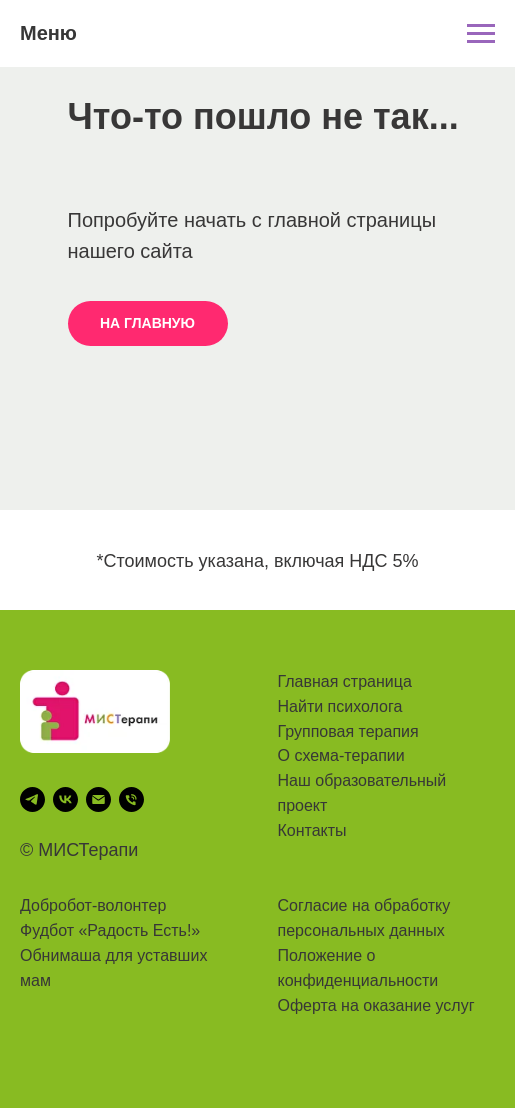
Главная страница (345, 681)
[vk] (65, 799)
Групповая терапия (348, 731)
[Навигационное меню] (481, 34)
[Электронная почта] (98, 799)
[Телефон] (131, 799)
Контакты (312, 830)
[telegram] (32, 799)
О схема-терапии (341, 755)
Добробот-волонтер (93, 905)
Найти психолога (340, 706)
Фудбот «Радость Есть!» (110, 930)
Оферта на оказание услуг (376, 1005)
